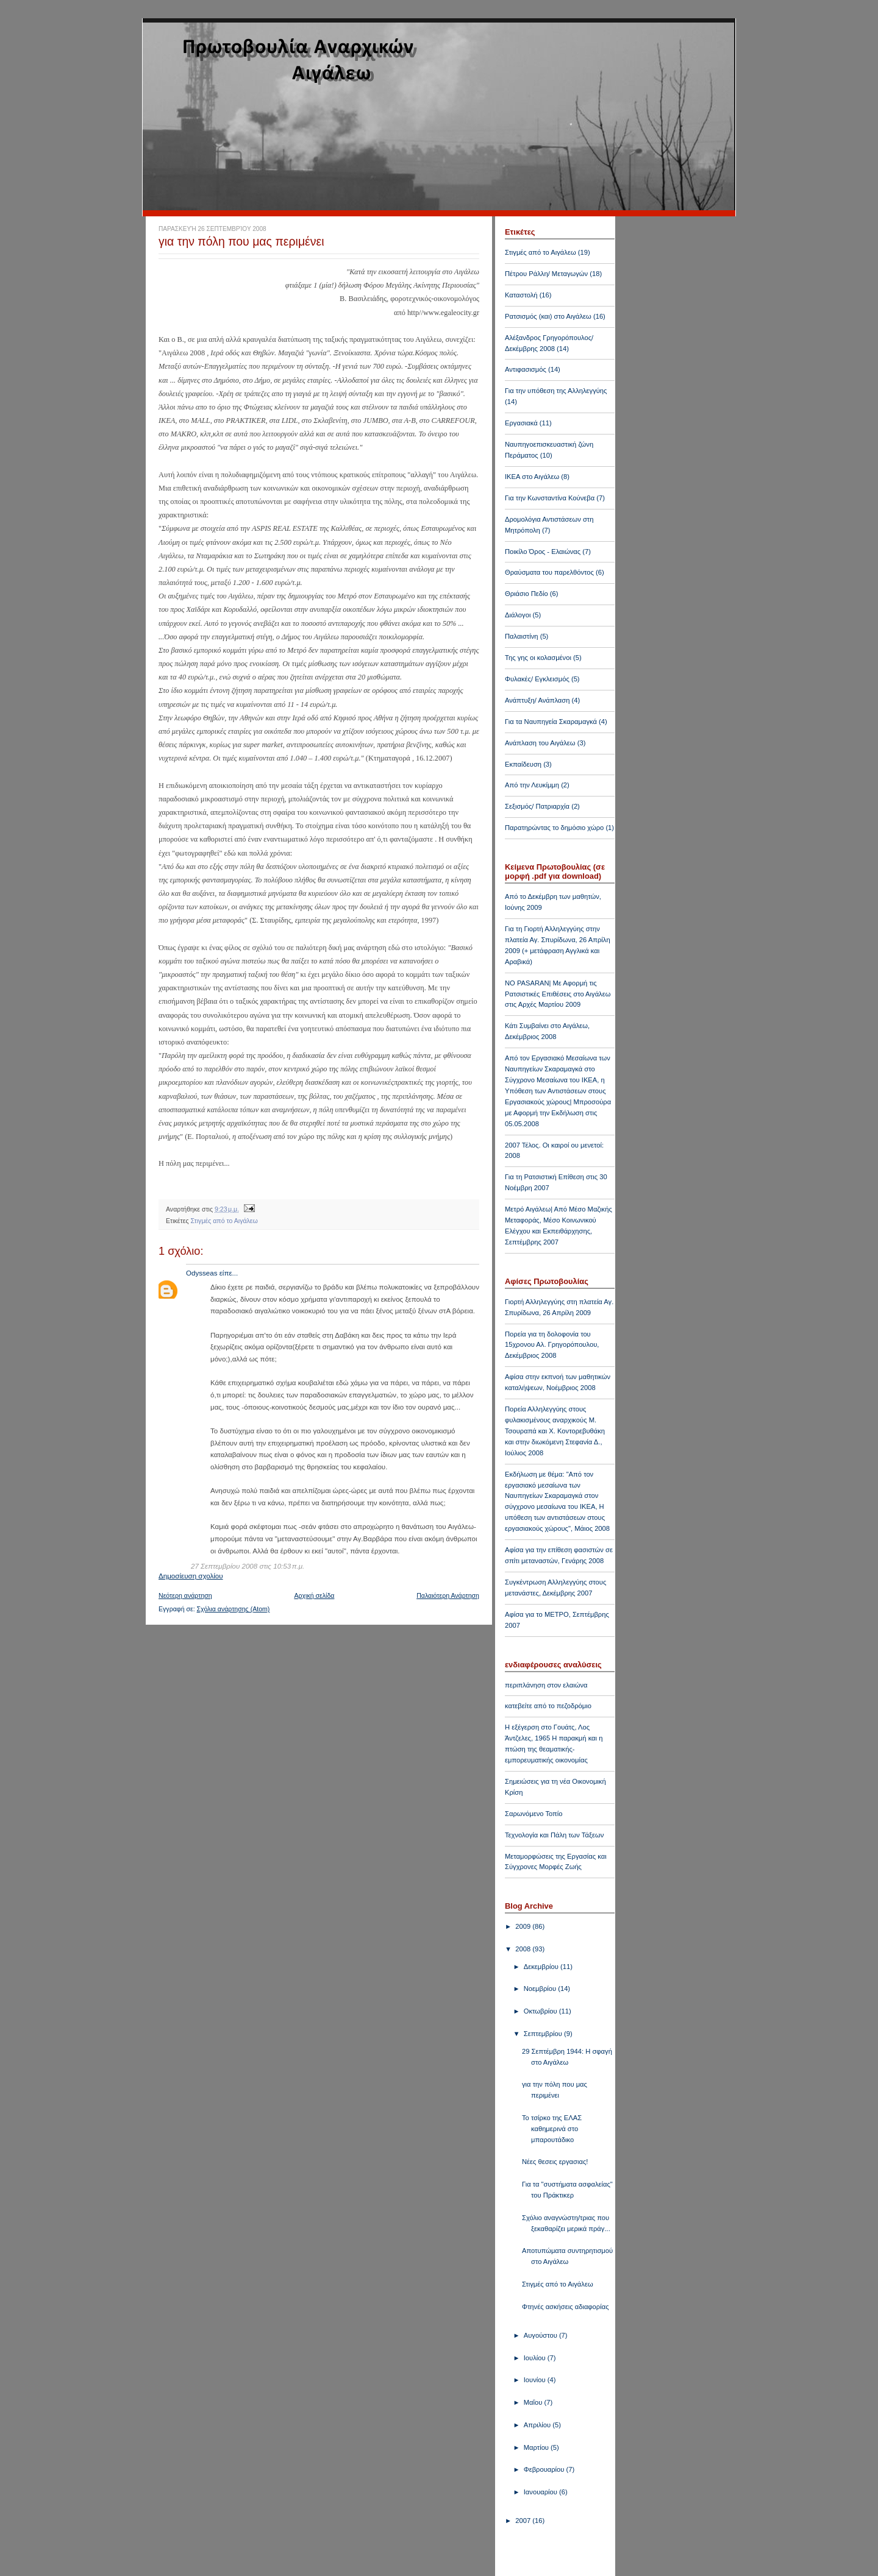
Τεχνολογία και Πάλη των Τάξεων (554, 1835)
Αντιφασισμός (525, 369)
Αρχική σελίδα (314, 1595)
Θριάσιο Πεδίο (526, 593)
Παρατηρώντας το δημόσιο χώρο (554, 827)
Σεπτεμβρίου (544, 2033)
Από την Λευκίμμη (532, 785)
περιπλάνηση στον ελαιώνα (546, 1685)
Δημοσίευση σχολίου (191, 1576)
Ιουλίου (536, 2357)
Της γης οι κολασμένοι (538, 657)
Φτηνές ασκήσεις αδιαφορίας (565, 2306)
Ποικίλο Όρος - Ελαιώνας (542, 551)
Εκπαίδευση (523, 764)
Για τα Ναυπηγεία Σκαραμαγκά (551, 721)
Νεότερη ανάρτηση (185, 1595)
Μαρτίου (537, 2447)
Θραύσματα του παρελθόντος (549, 572)
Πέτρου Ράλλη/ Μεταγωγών (546, 273)
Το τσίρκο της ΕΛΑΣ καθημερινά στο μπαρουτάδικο (552, 2128)
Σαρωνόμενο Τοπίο (534, 1813)
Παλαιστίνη (521, 636)
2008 (523, 1949)
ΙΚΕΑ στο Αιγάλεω (532, 476)
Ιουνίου (536, 2379)
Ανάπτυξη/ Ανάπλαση (537, 700)
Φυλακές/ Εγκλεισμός (537, 679)
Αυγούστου (541, 2335)
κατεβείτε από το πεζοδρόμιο (548, 1705)
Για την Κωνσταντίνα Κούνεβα (549, 498)
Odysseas (201, 1273)
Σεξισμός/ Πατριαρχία (537, 806)
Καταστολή (521, 295)
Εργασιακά (521, 423)
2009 (523, 1926)
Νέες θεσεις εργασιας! (555, 2161)
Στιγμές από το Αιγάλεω (224, 1220)
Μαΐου (534, 2402)
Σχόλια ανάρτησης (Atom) (233, 1609)
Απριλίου (538, 2425)
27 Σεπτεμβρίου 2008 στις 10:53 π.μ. (247, 1566)
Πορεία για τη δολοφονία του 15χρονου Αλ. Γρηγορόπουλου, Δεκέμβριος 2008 (552, 1345)
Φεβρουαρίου (545, 2469)
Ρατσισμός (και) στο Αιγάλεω (548, 316)
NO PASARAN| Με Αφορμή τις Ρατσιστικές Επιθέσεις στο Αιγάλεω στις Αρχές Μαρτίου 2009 (557, 994)
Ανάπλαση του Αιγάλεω (540, 743)
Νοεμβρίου (541, 1988)
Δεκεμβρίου (542, 1966)
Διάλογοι (517, 615)
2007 (523, 2520)
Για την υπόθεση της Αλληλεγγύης (556, 390)
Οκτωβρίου (541, 2011)
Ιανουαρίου (541, 2492)
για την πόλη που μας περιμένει (241, 241)
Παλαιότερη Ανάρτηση (447, 1595)
